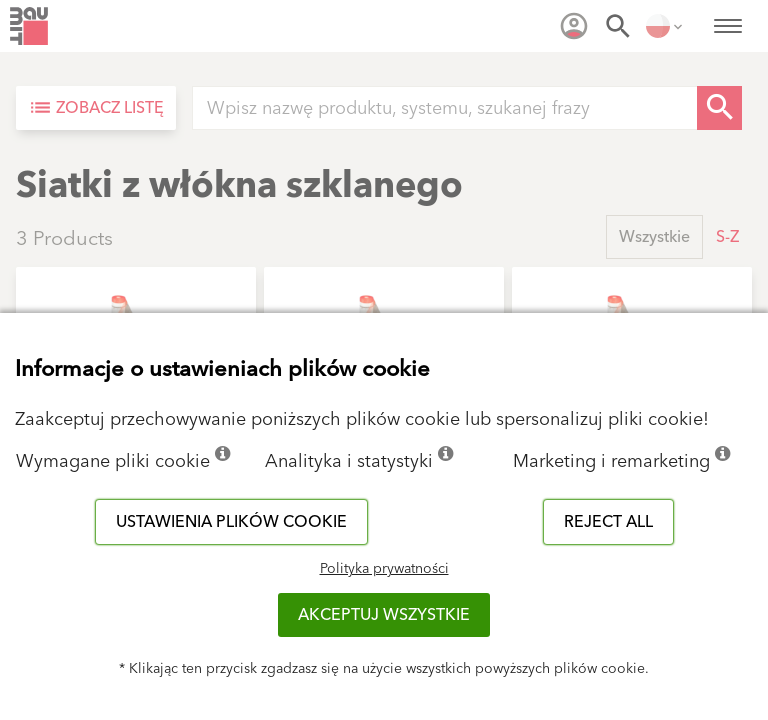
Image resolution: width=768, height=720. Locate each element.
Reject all (608, 522)
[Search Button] (719, 108)
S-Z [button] (727, 237)
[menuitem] (574, 26)
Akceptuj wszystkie (384, 615)
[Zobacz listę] (96, 108)
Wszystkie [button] (654, 237)
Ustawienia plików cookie (231, 522)
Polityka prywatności (384, 569)
